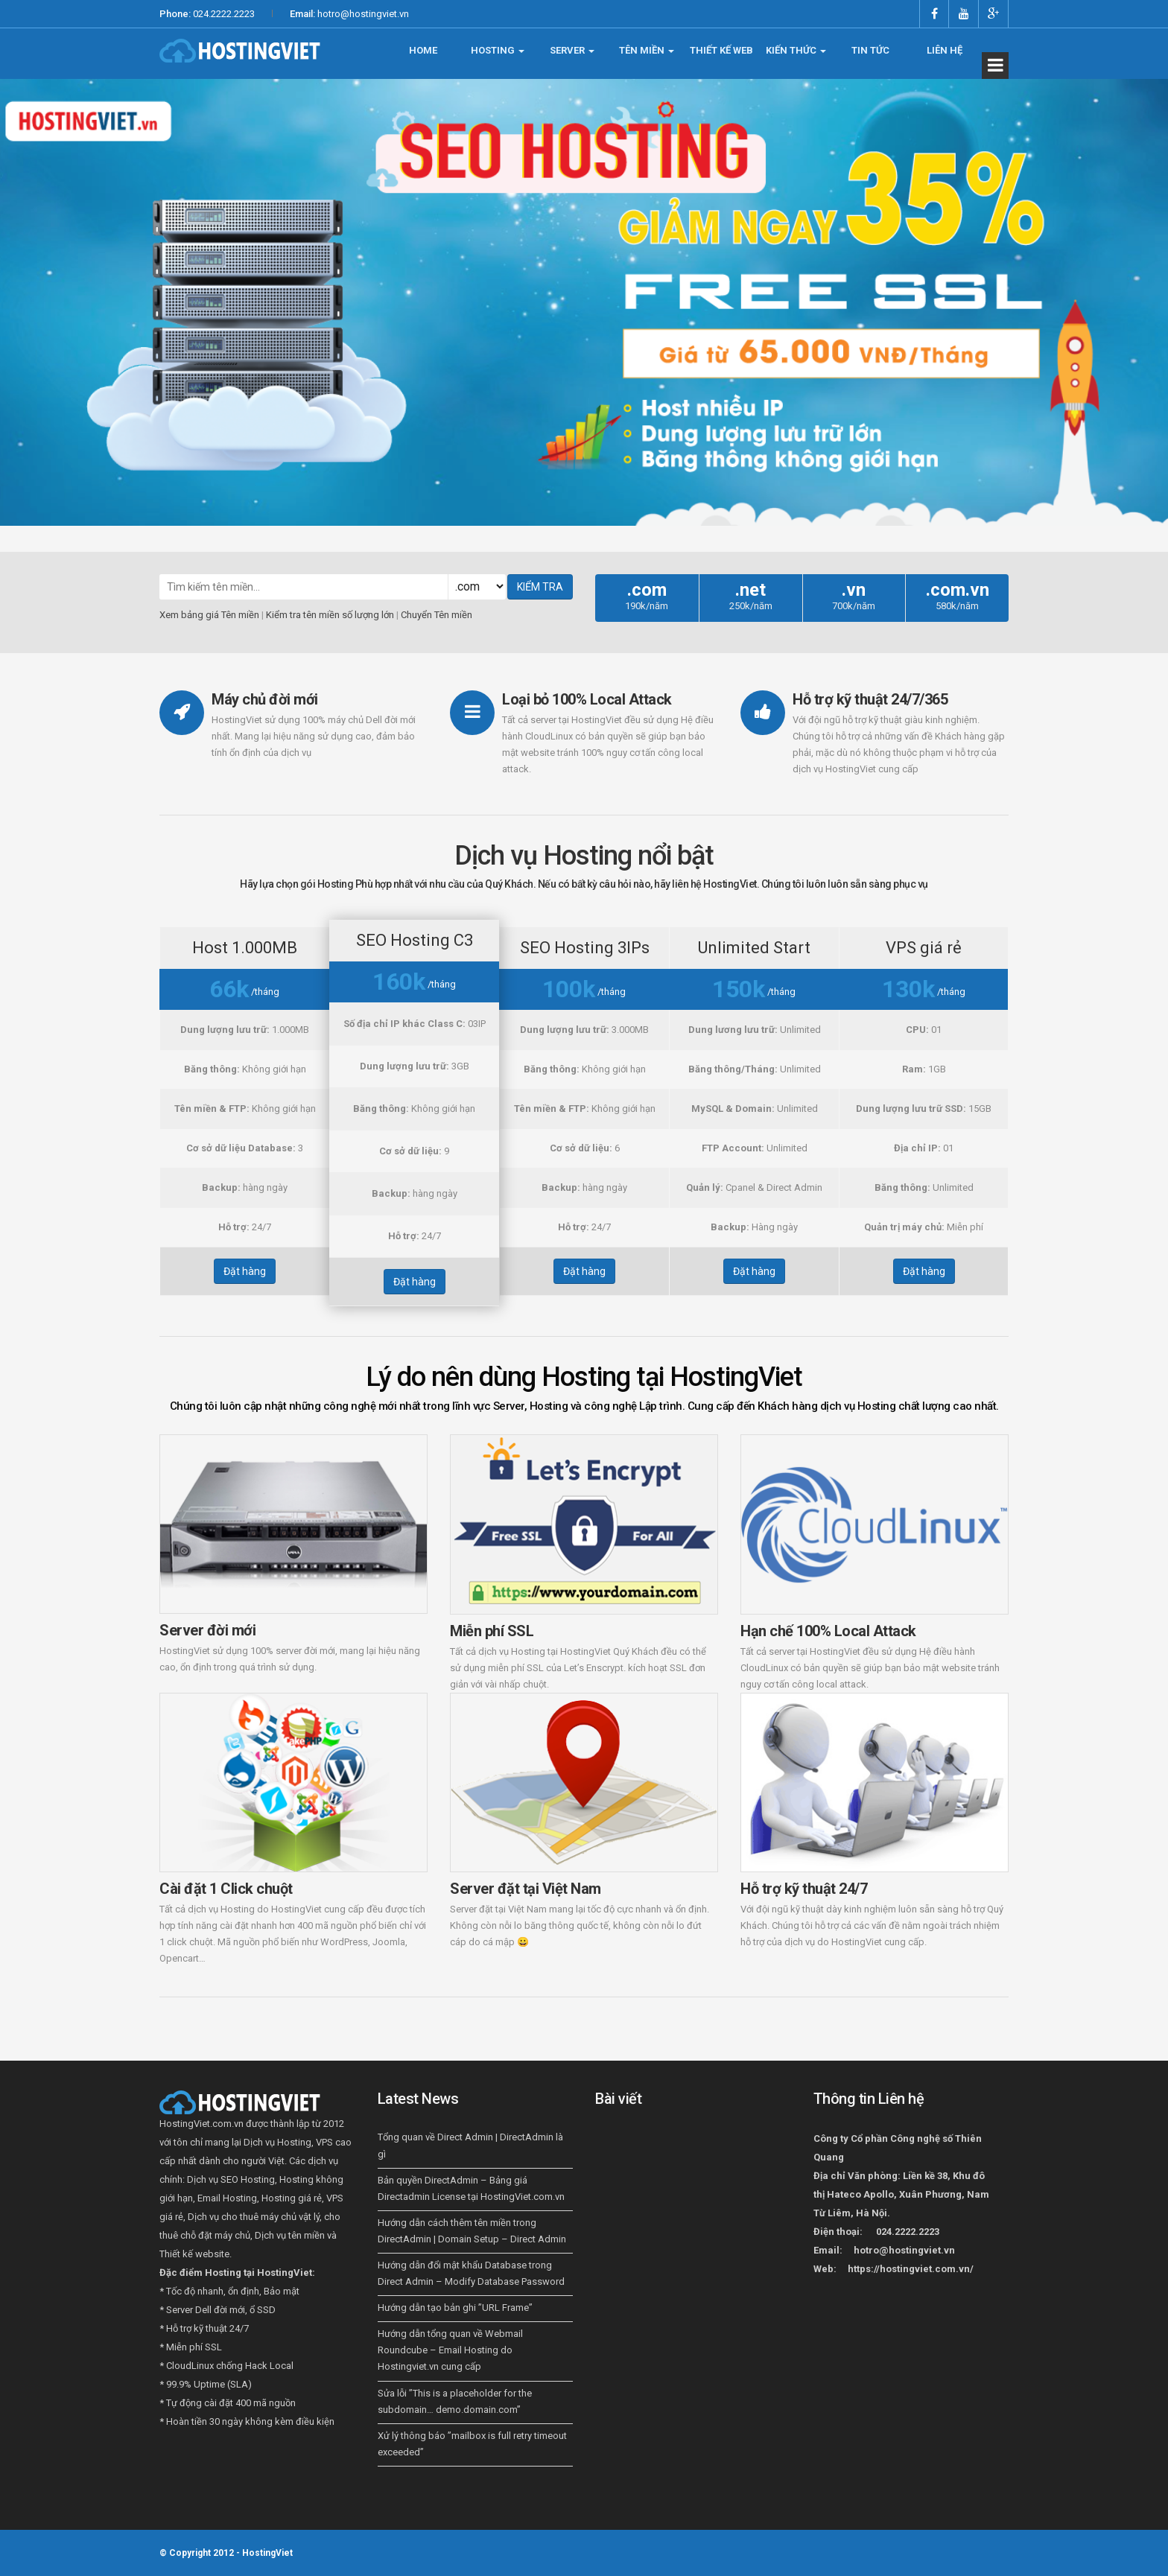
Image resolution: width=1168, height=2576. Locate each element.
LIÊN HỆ (944, 50)
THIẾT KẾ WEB (721, 50)
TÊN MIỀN (646, 50)
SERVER (572, 50)
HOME (423, 50)
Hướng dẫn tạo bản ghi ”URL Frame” (455, 2307)
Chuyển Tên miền (436, 614)
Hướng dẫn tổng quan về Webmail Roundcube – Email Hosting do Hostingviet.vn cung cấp (450, 2350)
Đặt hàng (244, 1271)
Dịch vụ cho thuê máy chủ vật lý (254, 2216)
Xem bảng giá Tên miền (209, 614)
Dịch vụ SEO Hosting (231, 2179)
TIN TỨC (870, 50)
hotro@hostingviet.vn (363, 13)
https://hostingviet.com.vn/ (911, 2268)
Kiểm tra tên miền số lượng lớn (330, 614)
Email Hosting (227, 2198)
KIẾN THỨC (796, 50)
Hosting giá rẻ (291, 2198)
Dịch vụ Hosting (277, 2142)
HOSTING (497, 50)
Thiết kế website (194, 2253)
